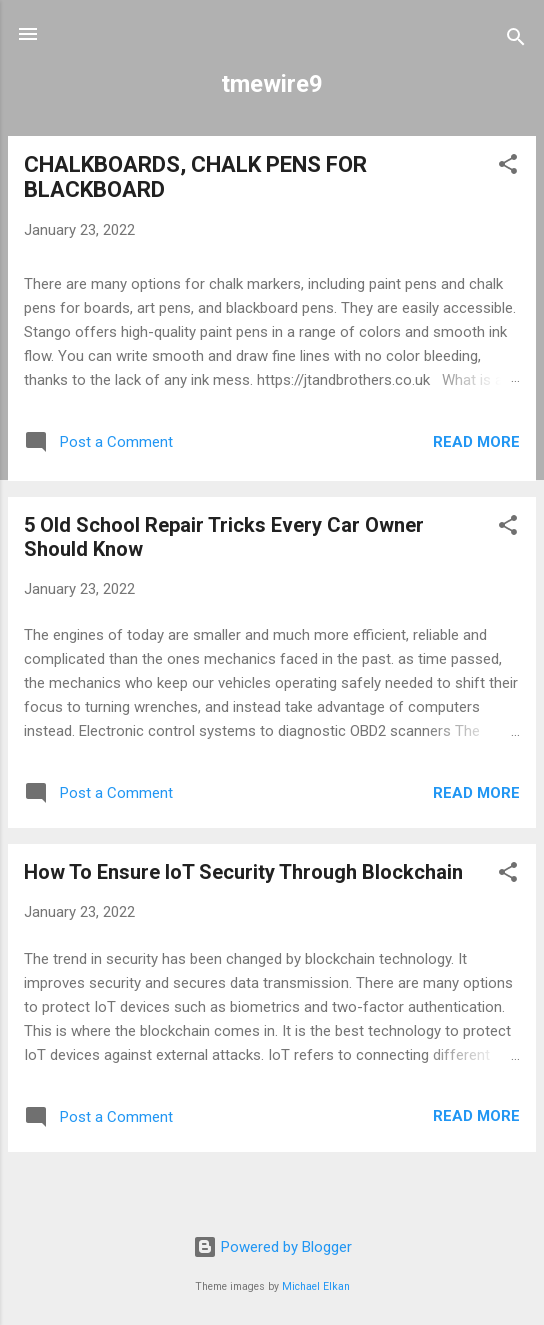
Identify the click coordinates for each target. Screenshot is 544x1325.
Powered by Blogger (272, 1247)
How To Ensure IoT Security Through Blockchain (243, 872)
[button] (508, 167)
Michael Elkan (316, 1286)
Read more (476, 442)
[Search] (516, 40)
